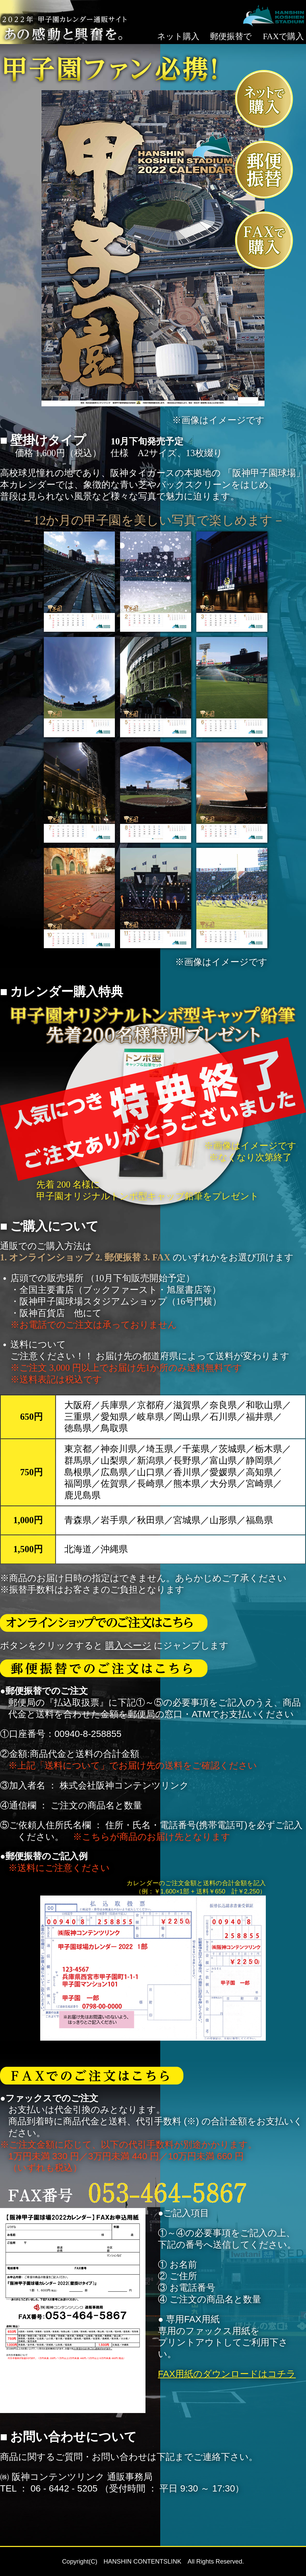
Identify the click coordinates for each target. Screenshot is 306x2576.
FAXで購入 (283, 36)
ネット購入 (178, 36)
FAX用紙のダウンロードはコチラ (227, 2374)
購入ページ (128, 1645)
